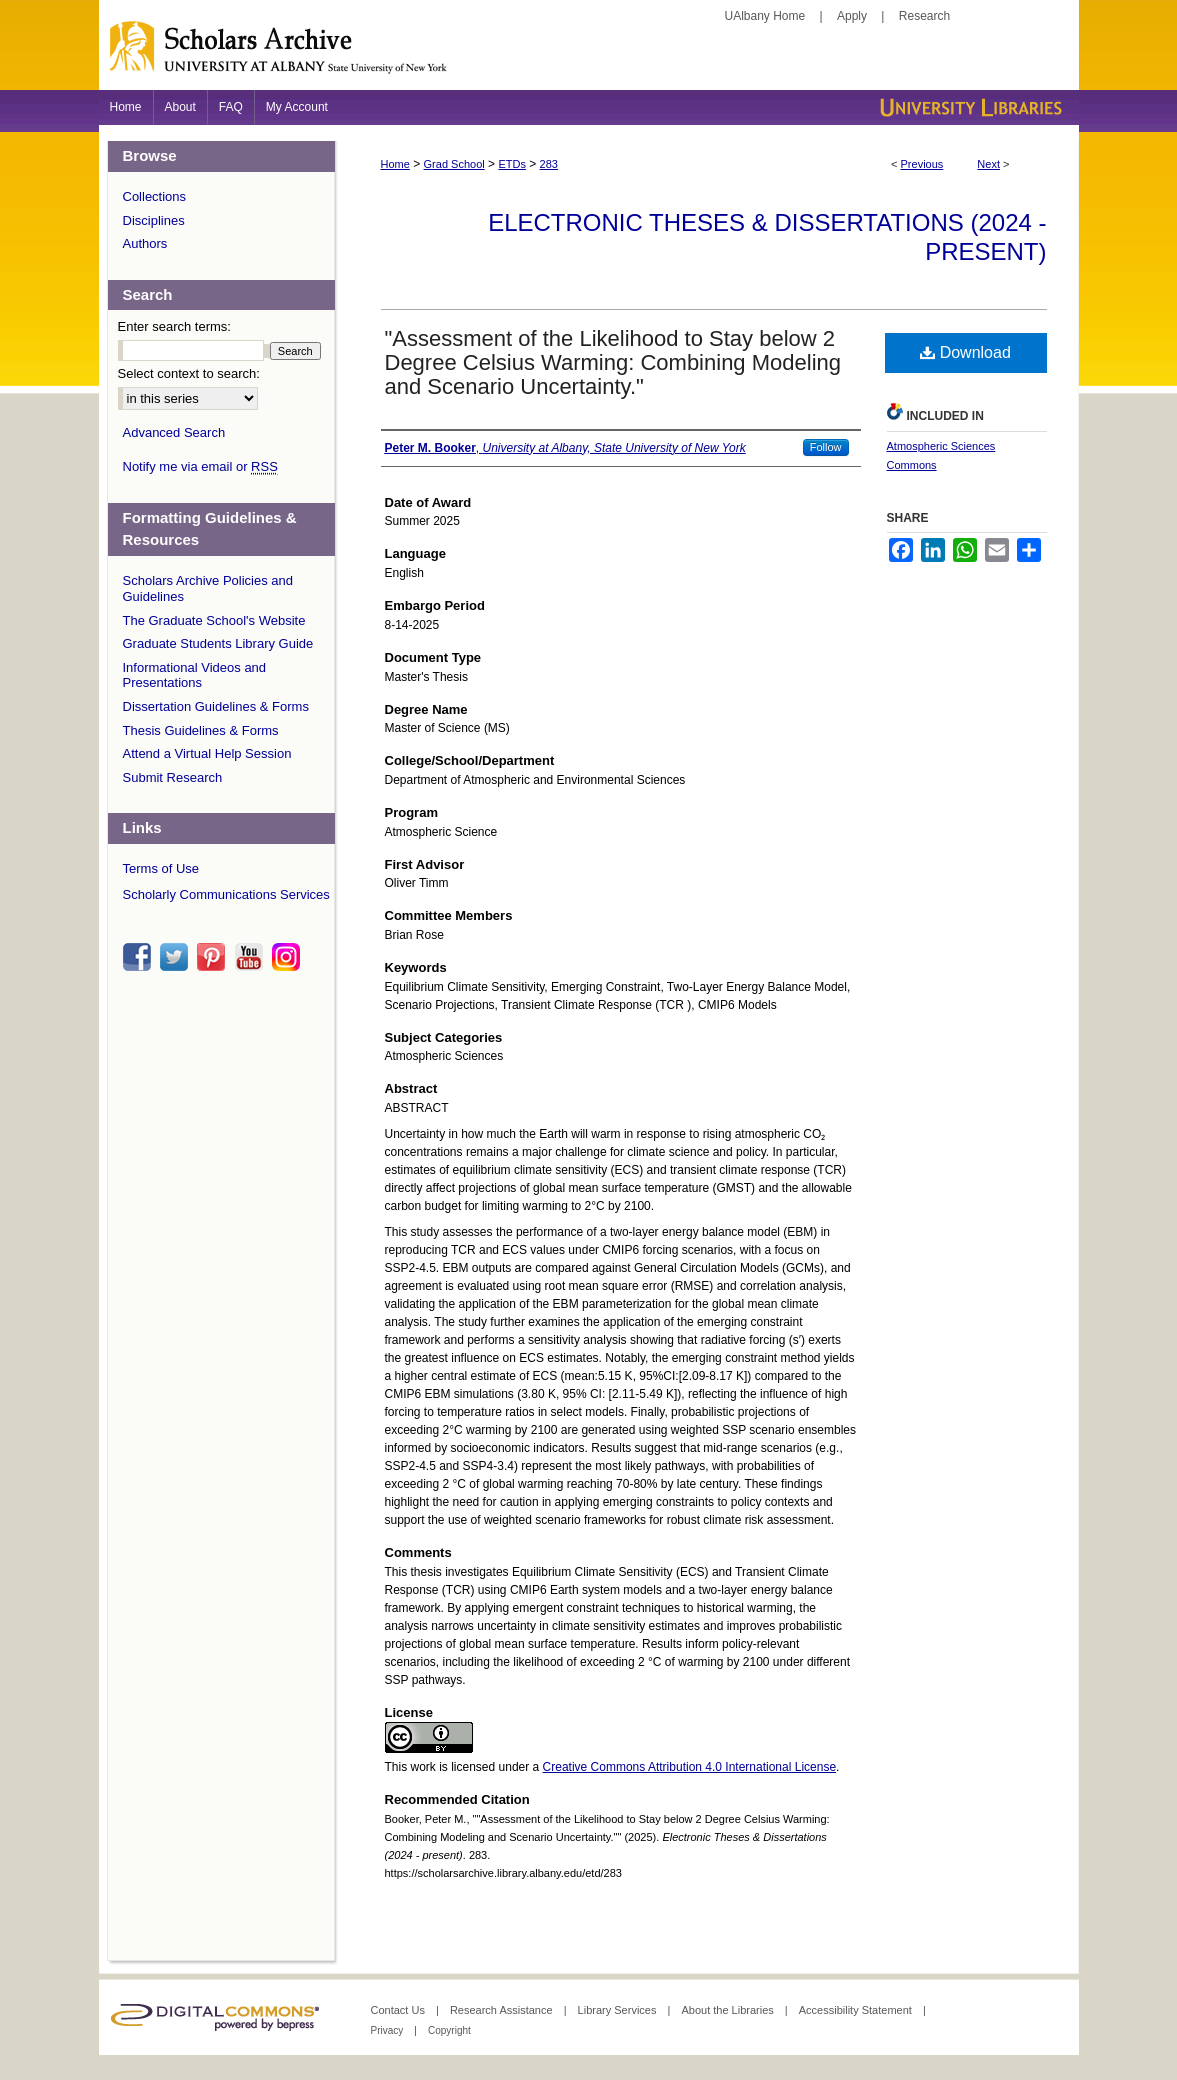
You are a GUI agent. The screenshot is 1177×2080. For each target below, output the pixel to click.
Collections (155, 196)
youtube (252, 957)
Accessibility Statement (857, 2010)
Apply (852, 16)
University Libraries (969, 107)
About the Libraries (728, 2010)
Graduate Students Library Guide (218, 643)
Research (924, 16)
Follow (826, 447)
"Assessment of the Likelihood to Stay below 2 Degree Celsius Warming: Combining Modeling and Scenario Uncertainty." (613, 362)
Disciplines (154, 220)
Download (965, 352)
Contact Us (399, 2010)
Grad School (454, 164)
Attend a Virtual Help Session (207, 753)
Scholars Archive (589, 55)
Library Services (619, 2010)
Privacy (389, 2030)
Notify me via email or (200, 467)
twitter (177, 957)
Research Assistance (503, 2010)
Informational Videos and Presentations (195, 675)
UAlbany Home (765, 16)
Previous (922, 164)
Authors (145, 243)
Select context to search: (189, 373)
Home (395, 164)
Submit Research (173, 777)
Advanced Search (174, 432)
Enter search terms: (174, 326)
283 (549, 164)
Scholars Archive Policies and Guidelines (208, 588)
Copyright (449, 2030)
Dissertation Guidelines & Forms (216, 706)
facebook (140, 957)
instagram (289, 957)
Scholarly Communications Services (226, 894)
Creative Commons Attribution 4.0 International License (690, 1767)
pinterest (214, 957)
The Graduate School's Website (214, 620)
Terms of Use (161, 868)
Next (988, 164)
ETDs (512, 164)
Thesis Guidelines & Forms (201, 730)
